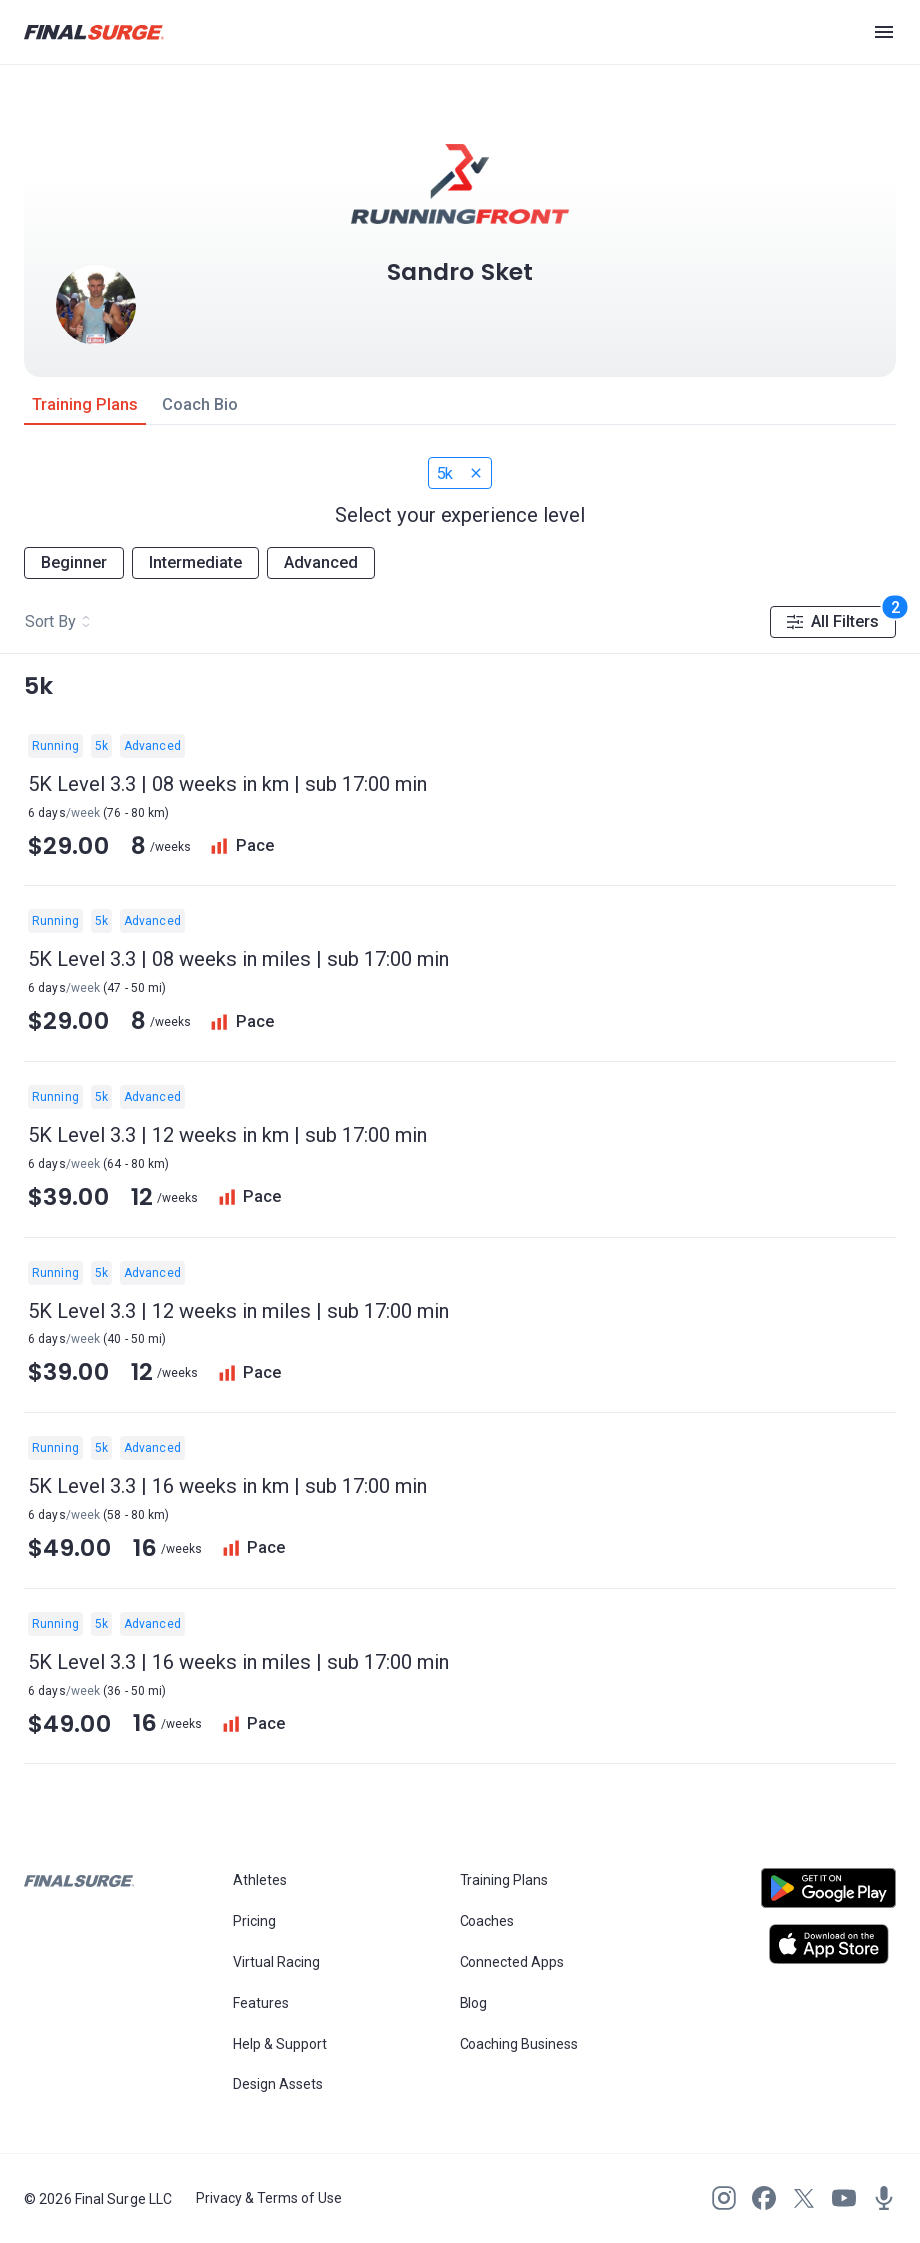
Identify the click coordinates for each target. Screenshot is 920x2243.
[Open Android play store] (828, 1896)
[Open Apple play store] (828, 1944)
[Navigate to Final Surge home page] (94, 32)
